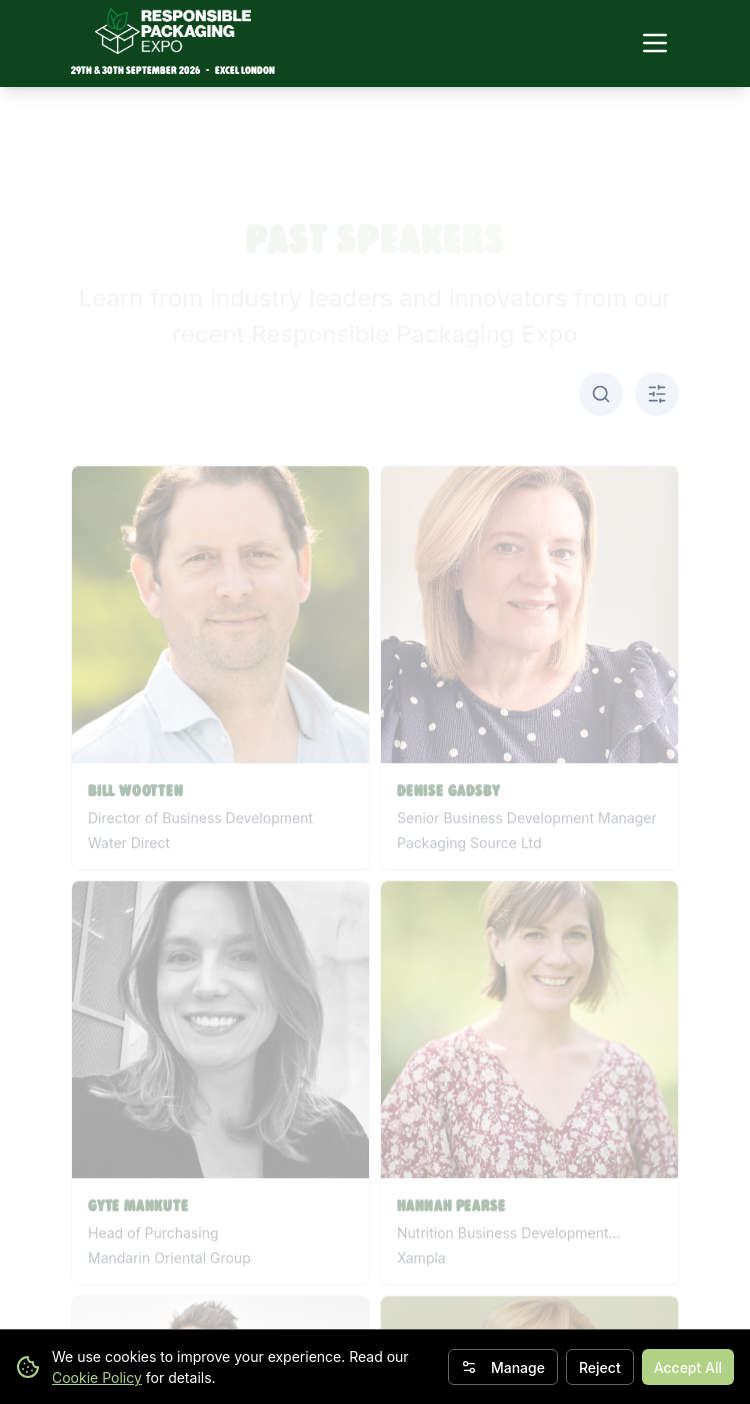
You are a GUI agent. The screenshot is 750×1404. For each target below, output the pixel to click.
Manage (503, 1367)
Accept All (688, 1367)
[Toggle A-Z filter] (657, 394)
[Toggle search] (601, 394)
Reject (600, 1367)
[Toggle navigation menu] (655, 43)
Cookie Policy (97, 1377)
